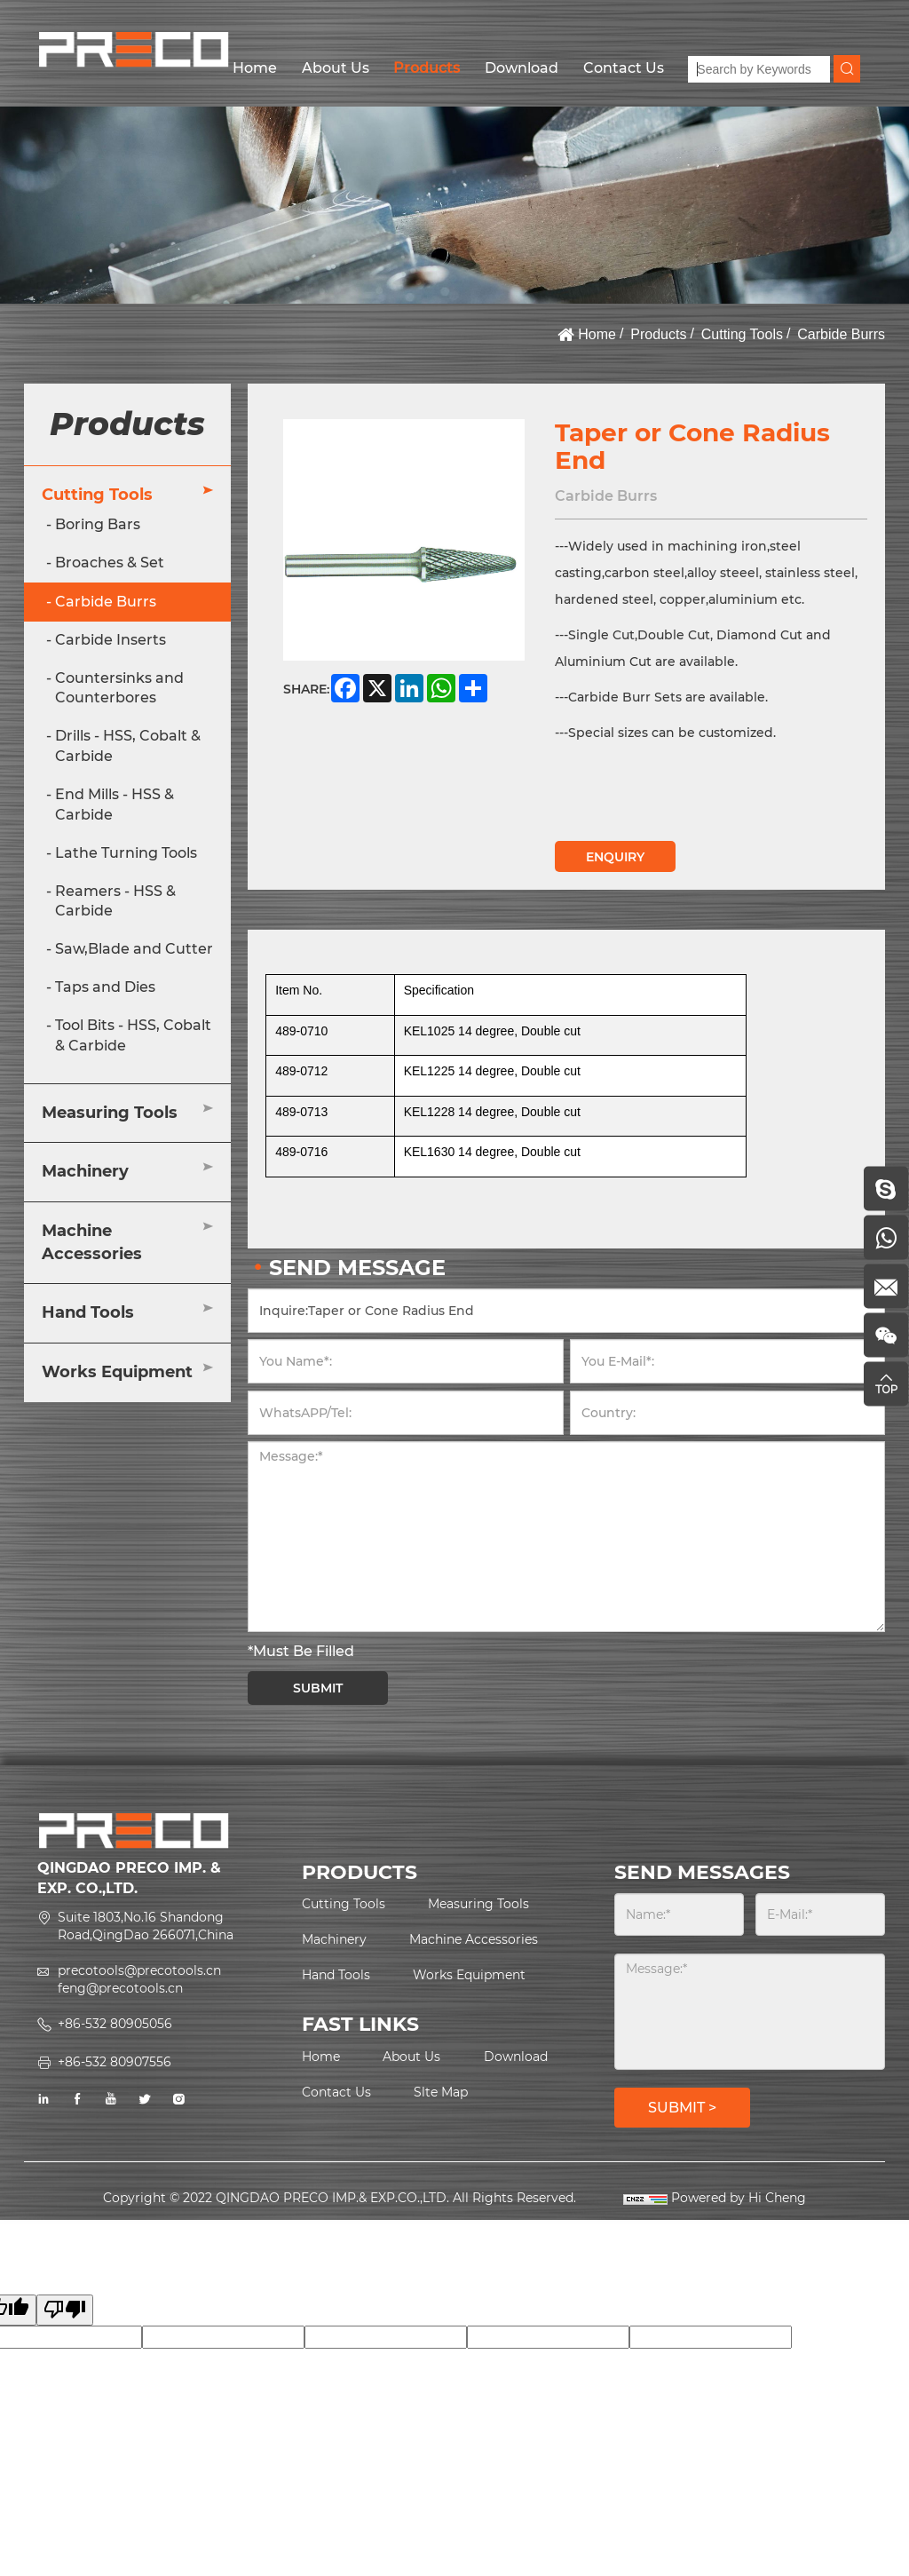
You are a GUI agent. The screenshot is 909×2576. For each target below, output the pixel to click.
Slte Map (441, 2092)
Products (426, 67)
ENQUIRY (615, 857)
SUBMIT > (682, 2107)
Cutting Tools (742, 334)
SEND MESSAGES (702, 1872)
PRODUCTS (359, 1872)
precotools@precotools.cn (139, 1970)
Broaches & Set (109, 562)
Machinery (85, 1171)
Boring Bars (97, 524)
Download (521, 67)
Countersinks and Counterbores (119, 688)
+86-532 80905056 (115, 2024)
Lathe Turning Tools (126, 852)
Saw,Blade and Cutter (134, 948)
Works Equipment (117, 1372)
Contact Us (623, 67)
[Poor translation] (64, 2310)
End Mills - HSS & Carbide (114, 804)
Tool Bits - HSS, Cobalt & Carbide (133, 1035)
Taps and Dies (105, 987)
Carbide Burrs (841, 334)
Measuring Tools (110, 1112)
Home (255, 67)
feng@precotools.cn (120, 1988)
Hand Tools (88, 1312)
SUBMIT (318, 1688)
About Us (335, 67)
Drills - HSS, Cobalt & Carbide (128, 746)
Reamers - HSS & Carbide (115, 901)
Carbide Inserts (110, 639)
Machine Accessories (92, 1242)
